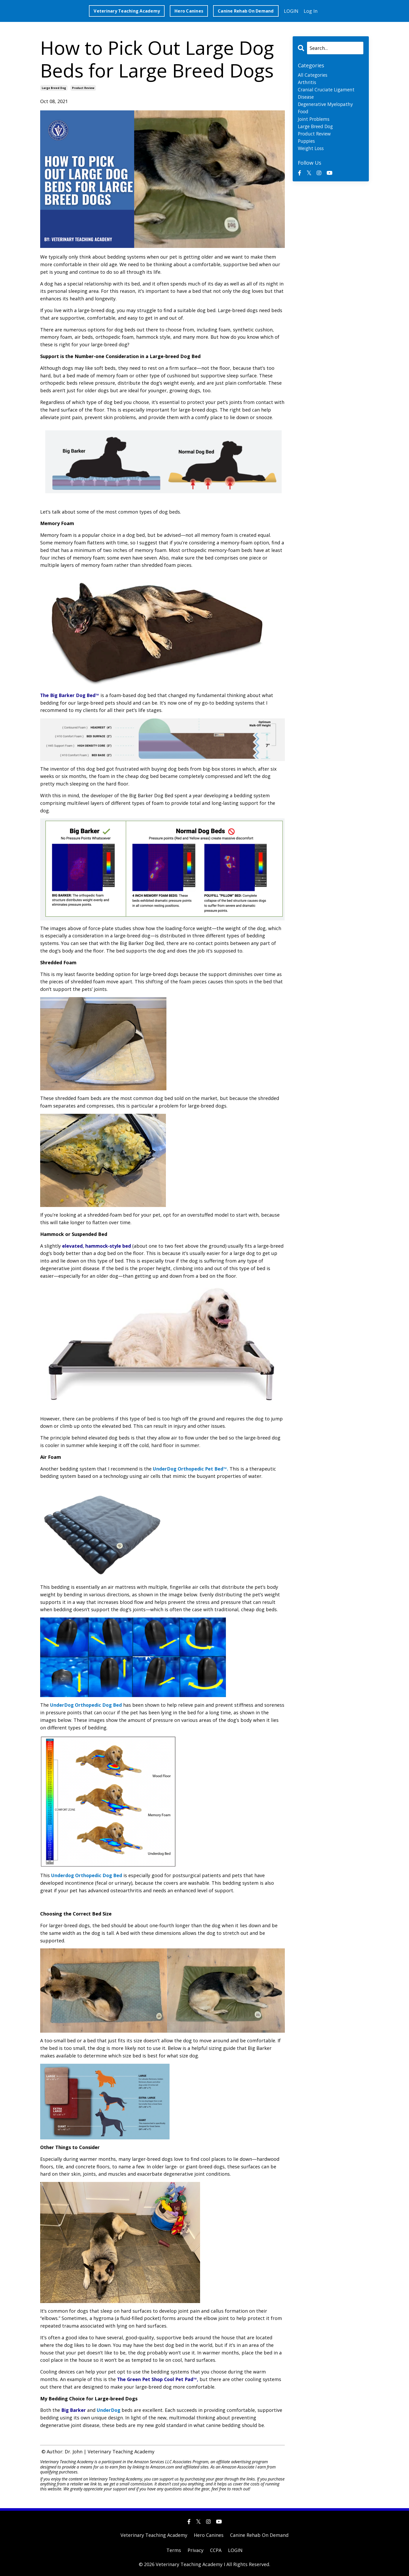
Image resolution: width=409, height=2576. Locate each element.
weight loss (312, 150)
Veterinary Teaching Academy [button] (127, 11)
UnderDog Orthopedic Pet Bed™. (191, 1469)
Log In (310, 11)
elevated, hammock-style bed (96, 1246)
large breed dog (54, 88)
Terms (173, 2550)
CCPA (215, 2550)
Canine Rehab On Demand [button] (246, 11)
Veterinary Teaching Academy (154, 2535)
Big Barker (74, 2410)
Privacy (195, 2550)
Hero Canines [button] (189, 11)
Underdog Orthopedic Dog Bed (87, 1875)
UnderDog (110, 2410)
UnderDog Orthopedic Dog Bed (87, 1705)
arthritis (307, 82)
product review (83, 88)
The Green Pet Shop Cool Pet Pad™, (159, 2379)
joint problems (314, 120)
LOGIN (291, 11)
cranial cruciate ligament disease (327, 94)
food (303, 112)
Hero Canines (209, 2535)
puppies (307, 142)
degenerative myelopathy (327, 105)
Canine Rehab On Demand (259, 2535)
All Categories (313, 75)
